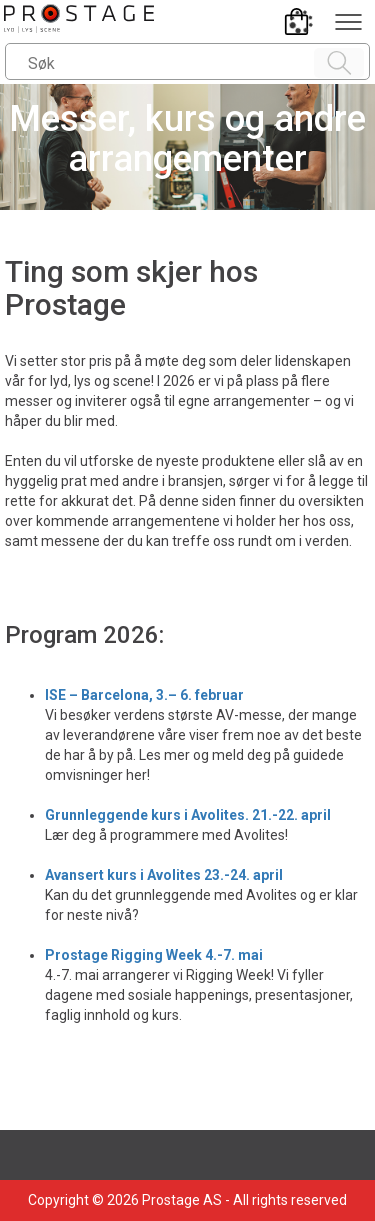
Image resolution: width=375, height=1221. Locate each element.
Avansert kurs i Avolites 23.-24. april (164, 875)
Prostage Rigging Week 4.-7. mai (154, 955)
